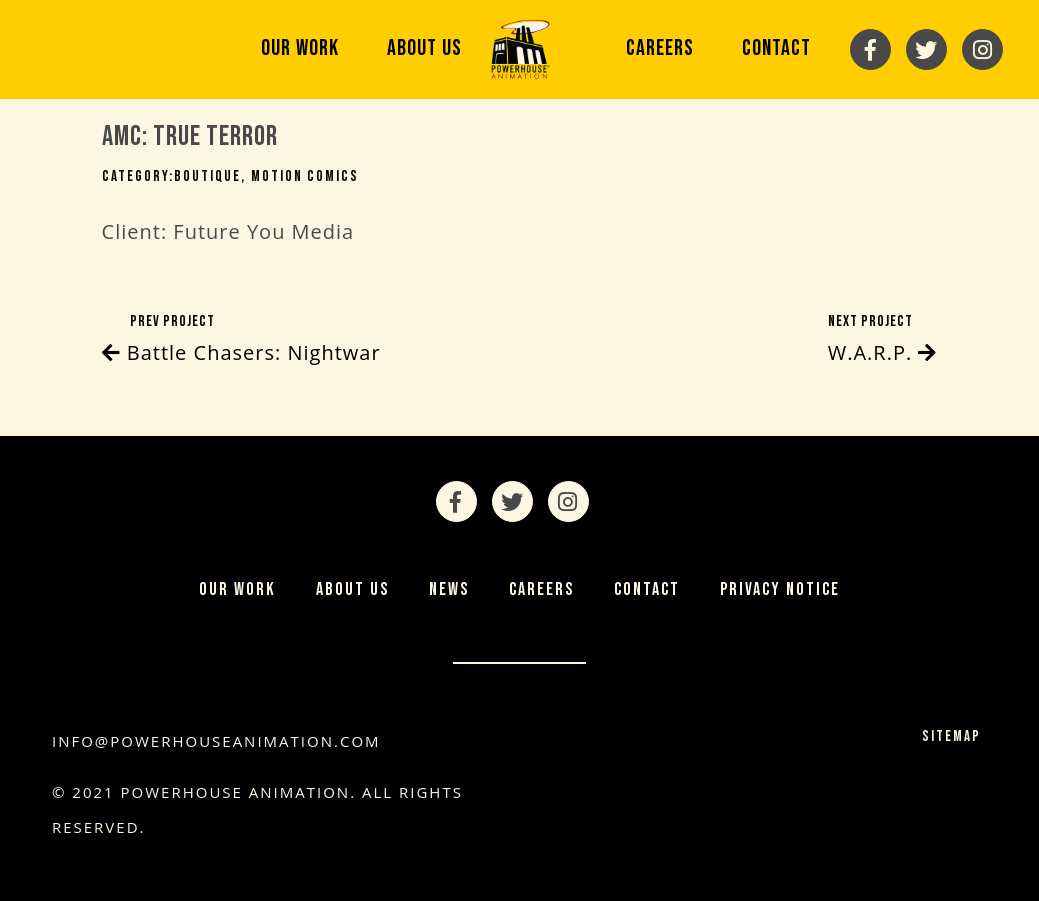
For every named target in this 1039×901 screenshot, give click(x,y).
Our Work (300, 48)
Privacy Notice (780, 589)
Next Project (883, 341)
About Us (424, 48)
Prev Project (241, 341)
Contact (776, 48)
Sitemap (951, 736)
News (449, 589)
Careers (660, 48)
